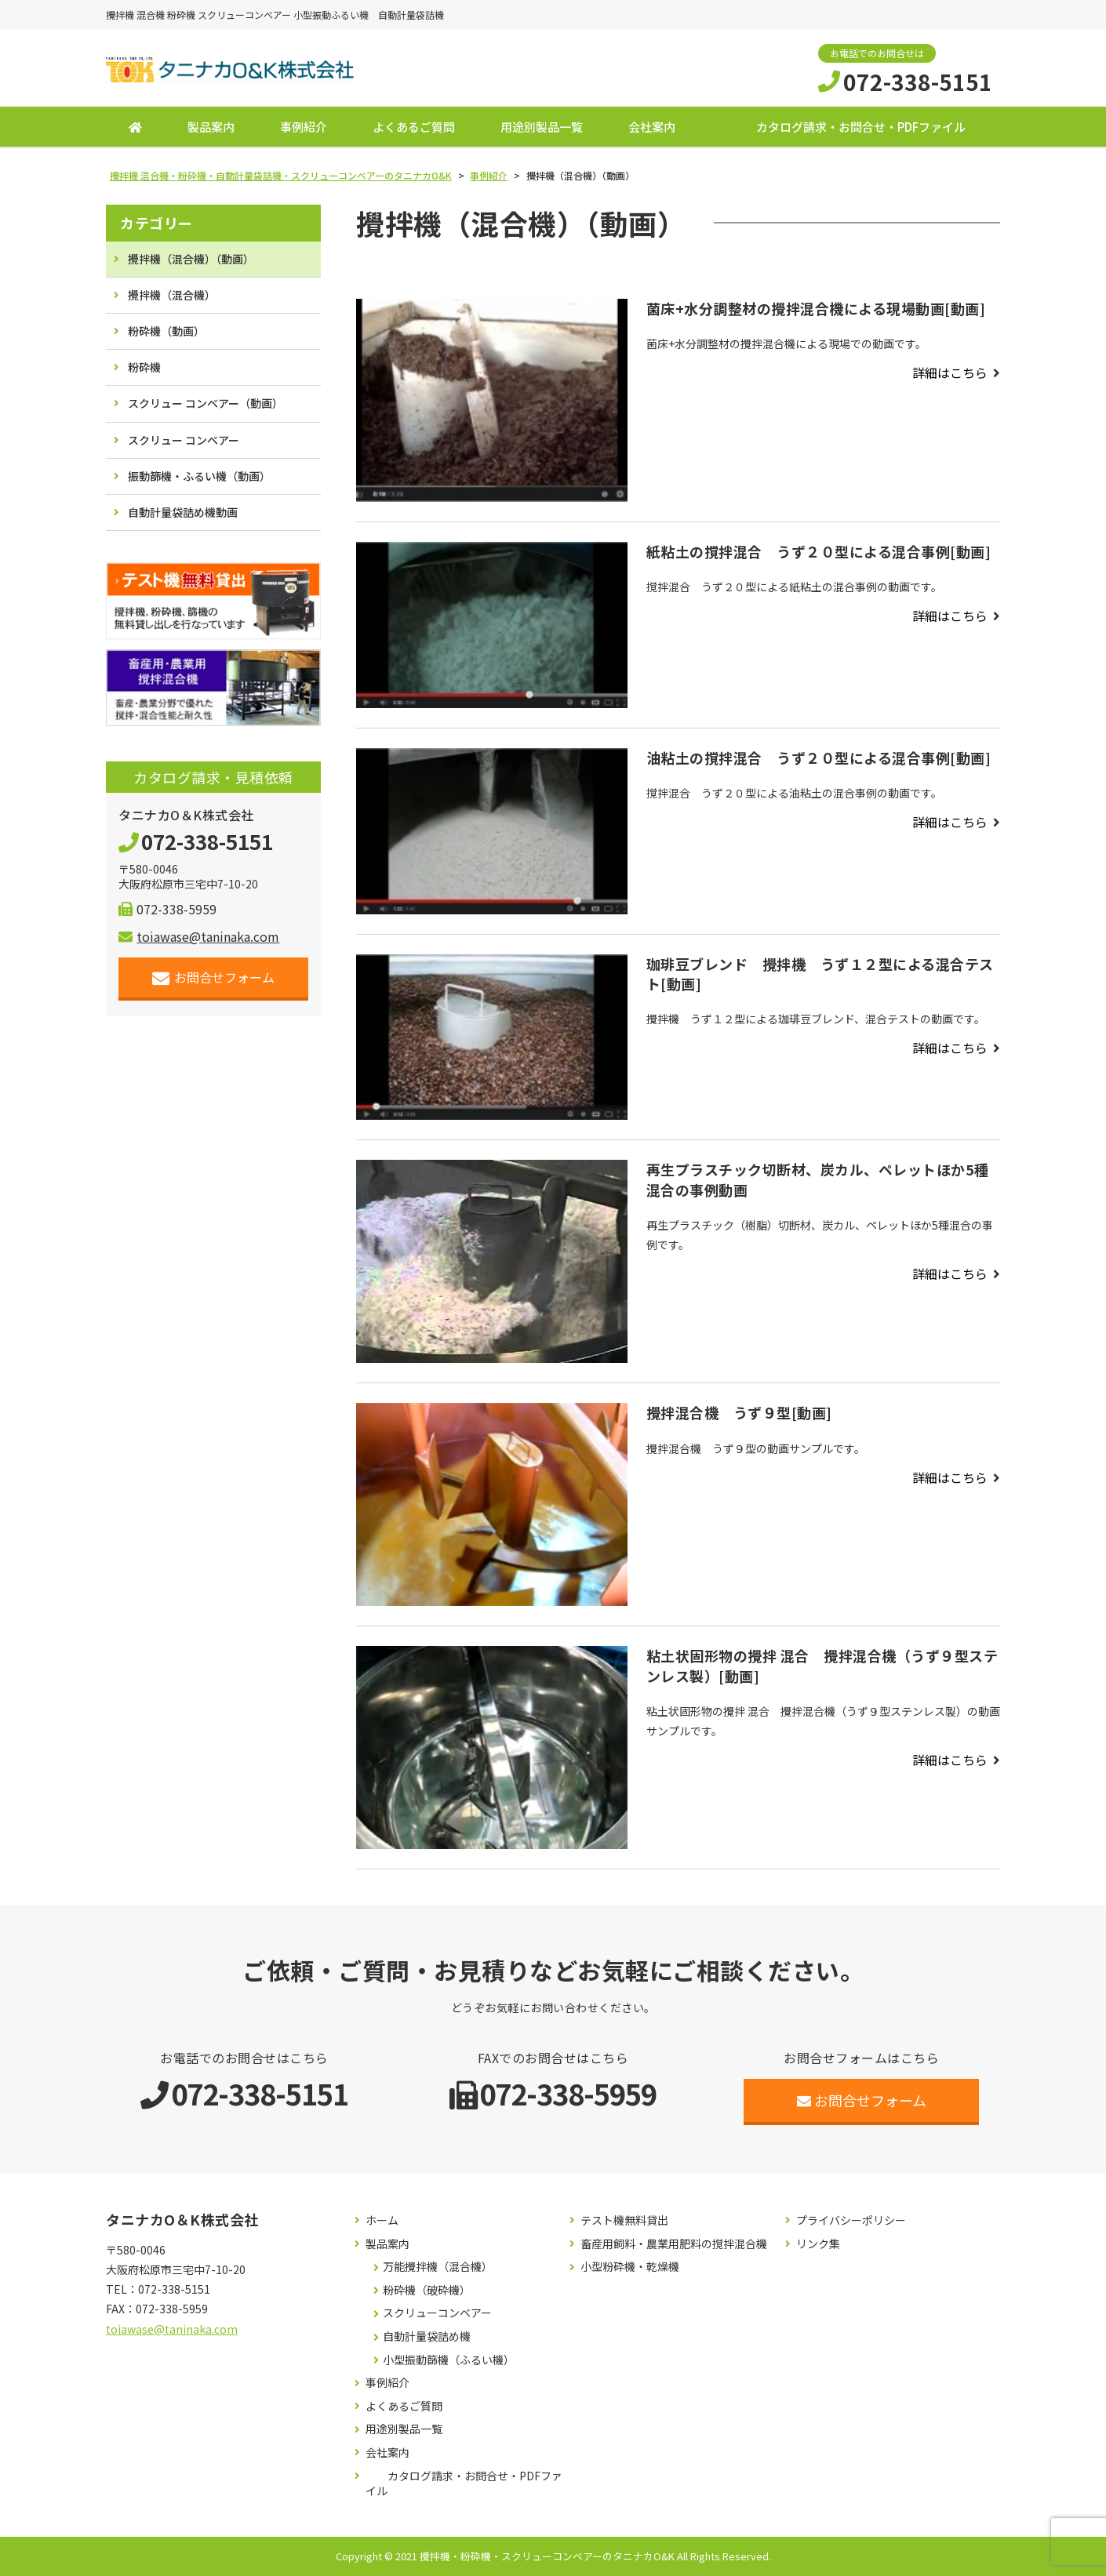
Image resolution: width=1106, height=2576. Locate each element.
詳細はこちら (950, 372)
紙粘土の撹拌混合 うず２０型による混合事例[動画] (818, 551)
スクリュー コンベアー (183, 440)
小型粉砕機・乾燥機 (629, 2266)
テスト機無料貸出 (624, 2220)
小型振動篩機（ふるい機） (449, 2360)
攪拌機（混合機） (172, 295)
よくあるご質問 (414, 126)
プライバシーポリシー (851, 2220)
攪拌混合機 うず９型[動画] (739, 1413)
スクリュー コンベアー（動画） (205, 404)
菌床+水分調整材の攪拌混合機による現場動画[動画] (816, 308)
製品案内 (211, 126)
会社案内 (651, 126)
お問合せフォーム (213, 977)
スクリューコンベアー (437, 2313)
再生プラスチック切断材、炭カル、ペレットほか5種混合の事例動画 (817, 1180)
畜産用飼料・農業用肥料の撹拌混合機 (673, 2243)
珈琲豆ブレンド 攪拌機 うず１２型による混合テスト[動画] (820, 974)
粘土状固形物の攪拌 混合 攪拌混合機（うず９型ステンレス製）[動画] (822, 1666)
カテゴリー (156, 223)
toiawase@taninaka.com (198, 936)
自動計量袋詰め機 (427, 2336)
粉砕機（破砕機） (427, 2290)
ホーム (382, 2220)
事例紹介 (303, 126)
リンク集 (818, 2243)
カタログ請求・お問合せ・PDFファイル (861, 126)
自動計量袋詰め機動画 (183, 512)
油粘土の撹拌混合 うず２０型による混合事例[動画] (818, 757)
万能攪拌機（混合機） (438, 2266)
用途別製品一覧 (541, 126)
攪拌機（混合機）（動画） (191, 259)
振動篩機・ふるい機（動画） (199, 476)
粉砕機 (144, 368)
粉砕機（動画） (166, 331)
